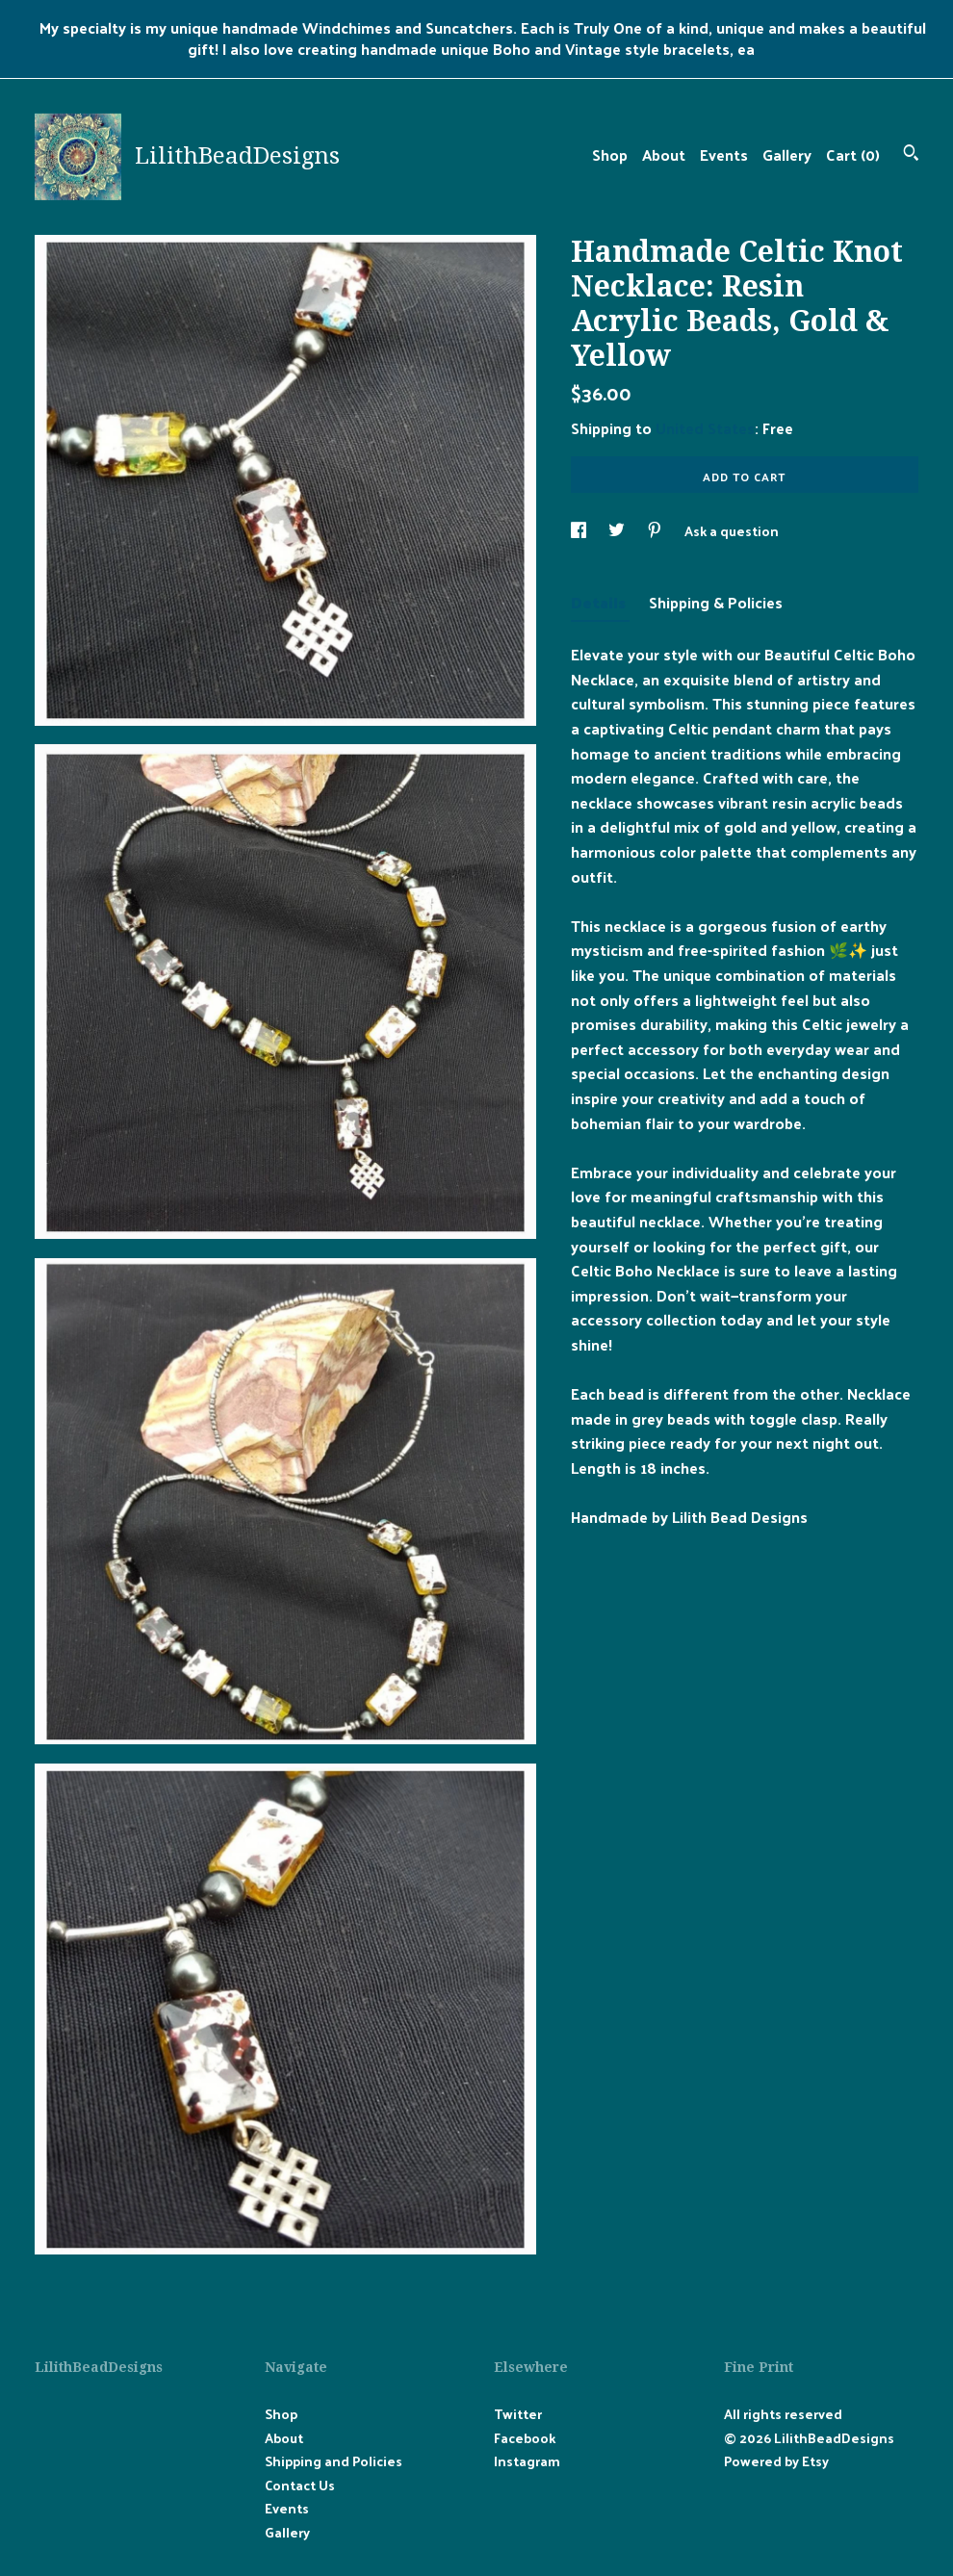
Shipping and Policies (333, 2461)
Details (600, 602)
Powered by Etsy (776, 2461)
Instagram (527, 2461)
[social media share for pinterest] (656, 531)
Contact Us (300, 2485)
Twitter (518, 2414)
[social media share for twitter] (618, 531)
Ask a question (731, 531)
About (663, 154)
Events (724, 154)
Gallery (786, 154)
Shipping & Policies (716, 602)
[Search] (911, 154)
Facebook (524, 2438)
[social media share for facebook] (580, 531)
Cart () (853, 154)
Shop (610, 154)
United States (705, 428)
